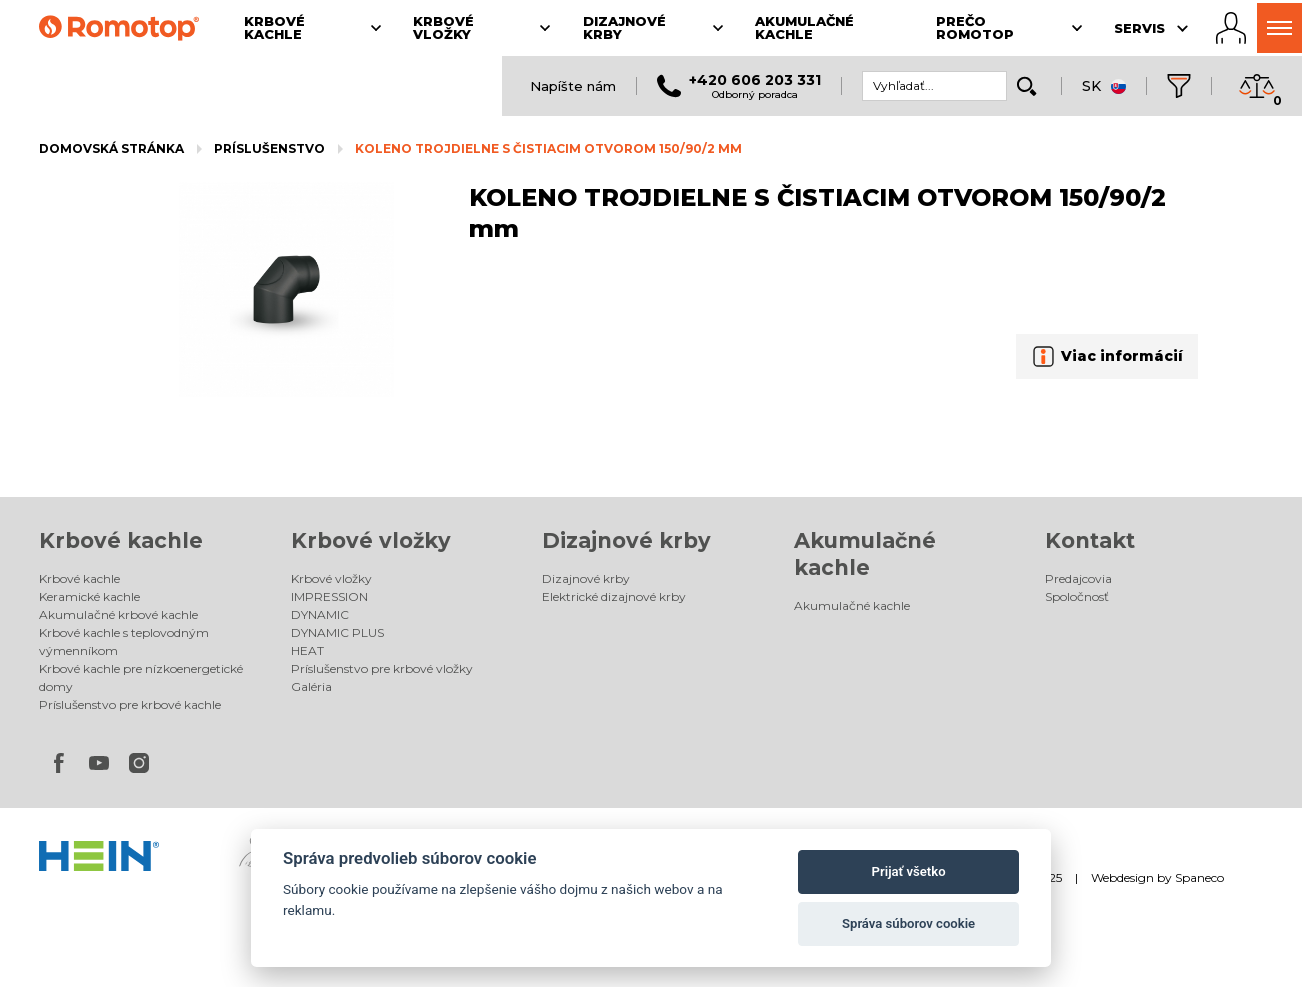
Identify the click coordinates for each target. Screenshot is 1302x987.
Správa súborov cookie (908, 923)
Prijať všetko (909, 871)
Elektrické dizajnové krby (614, 596)
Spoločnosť (1077, 596)
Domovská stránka (111, 148)
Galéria (311, 686)
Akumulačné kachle (852, 605)
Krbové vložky (371, 540)
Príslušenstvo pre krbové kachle (130, 704)
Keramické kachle (89, 596)
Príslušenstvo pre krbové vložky (382, 668)
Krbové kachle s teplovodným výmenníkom (124, 641)
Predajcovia (1078, 578)
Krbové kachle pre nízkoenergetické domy (141, 677)
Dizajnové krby (626, 540)
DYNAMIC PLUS (337, 632)
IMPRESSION (329, 596)
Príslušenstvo (269, 148)
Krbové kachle (121, 540)
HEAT (307, 650)
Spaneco (1199, 877)
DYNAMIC (320, 614)
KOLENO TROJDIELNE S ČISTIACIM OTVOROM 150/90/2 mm (548, 148)
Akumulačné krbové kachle (118, 614)
